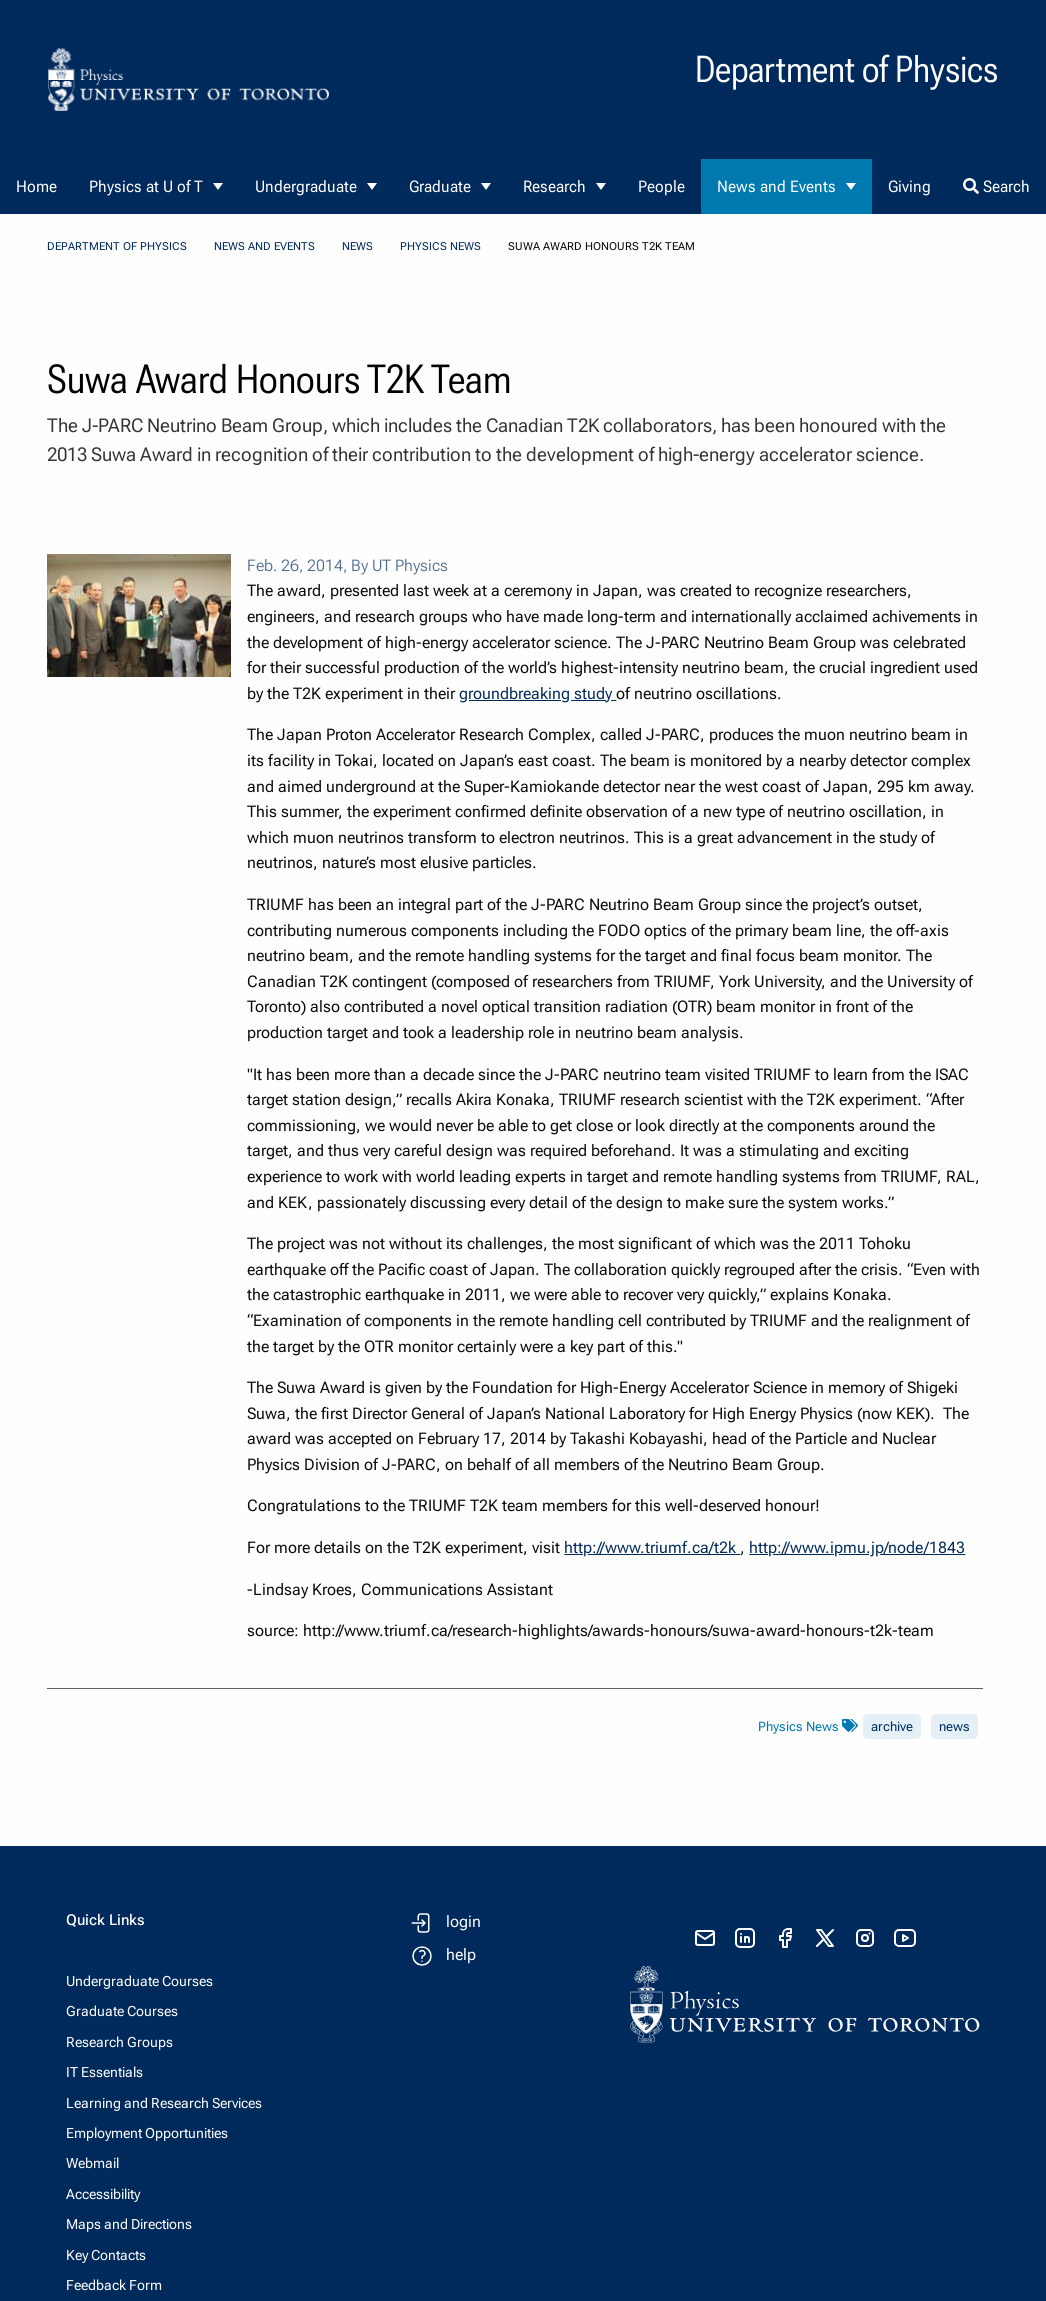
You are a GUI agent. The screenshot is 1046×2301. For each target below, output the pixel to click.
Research (554, 186)
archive (892, 1726)
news (954, 1726)
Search (996, 186)
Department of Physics (117, 246)
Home (36, 186)
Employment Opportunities (147, 2133)
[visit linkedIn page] (745, 1938)
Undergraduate (306, 186)
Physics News (440, 246)
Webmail (92, 2163)
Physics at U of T (146, 186)
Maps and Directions (129, 2224)
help (461, 1954)
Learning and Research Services (164, 2103)
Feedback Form (114, 2285)
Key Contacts (106, 2255)
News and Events (776, 186)
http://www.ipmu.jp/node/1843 (857, 1547)
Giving (909, 186)
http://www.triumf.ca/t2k (652, 1547)
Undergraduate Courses (139, 1981)
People (661, 186)
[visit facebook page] (785, 1938)
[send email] (705, 1938)
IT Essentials (104, 2072)
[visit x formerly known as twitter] (825, 1938)
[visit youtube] (905, 1938)
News (357, 246)
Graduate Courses (122, 2011)
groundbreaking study (537, 693)
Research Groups (119, 2042)
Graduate (440, 186)
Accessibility (103, 2194)
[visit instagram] (865, 1938)
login (463, 1921)
